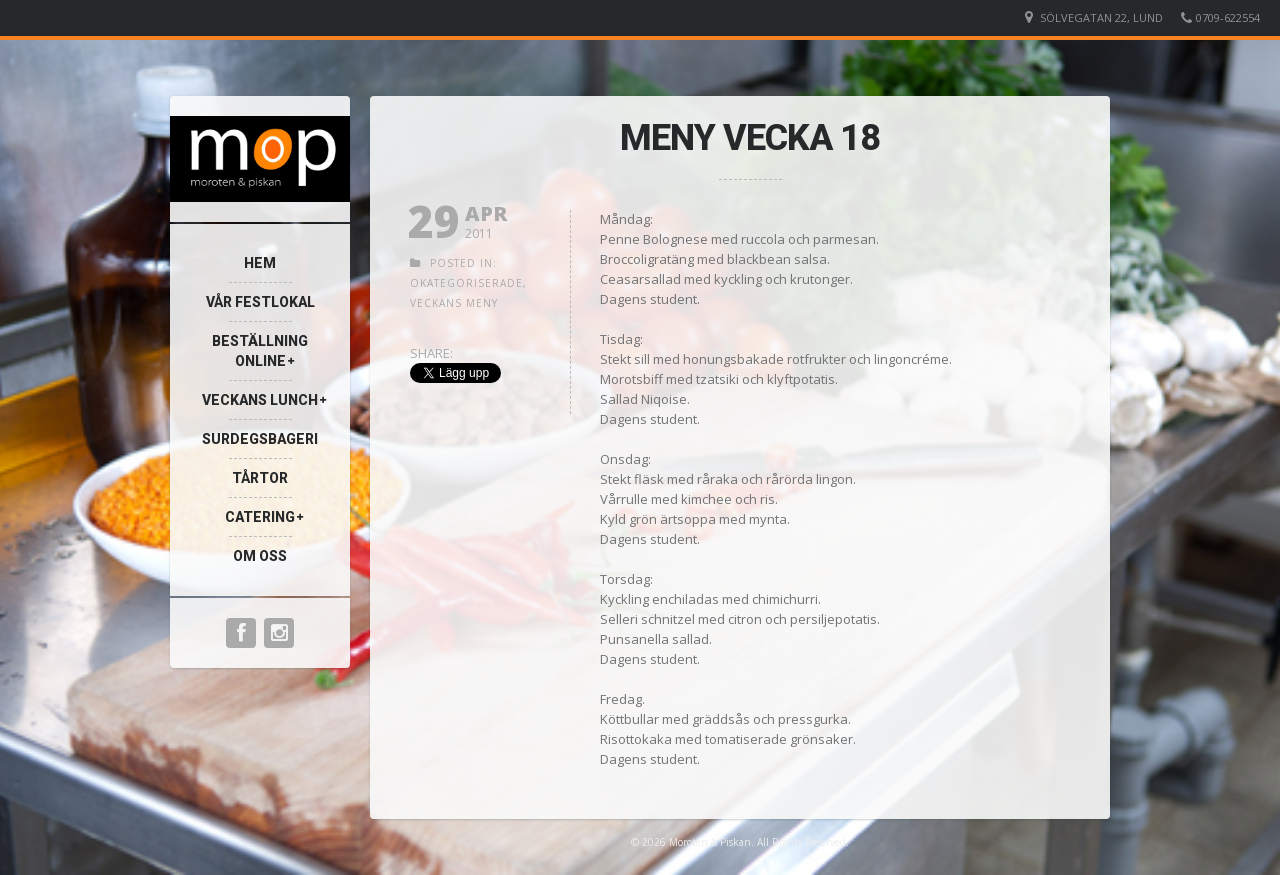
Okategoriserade (466, 283)
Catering (260, 517)
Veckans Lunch (260, 400)
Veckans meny (454, 303)
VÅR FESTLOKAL (260, 302)
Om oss (260, 556)
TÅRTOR (260, 478)
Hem (260, 263)
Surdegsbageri (260, 439)
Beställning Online (260, 351)
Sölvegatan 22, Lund (1101, 17)
